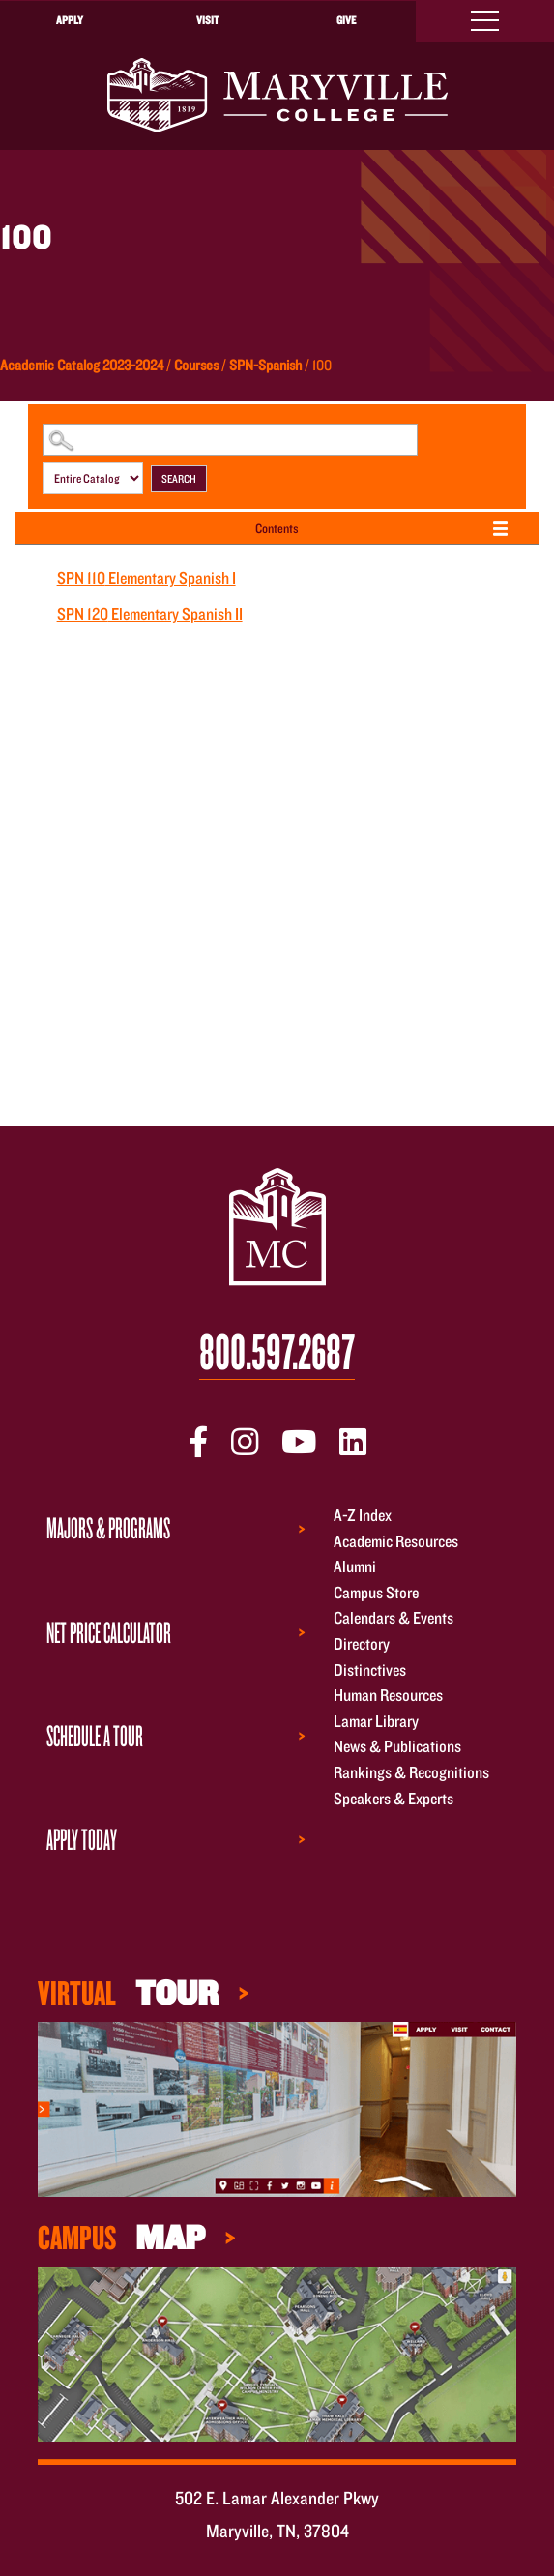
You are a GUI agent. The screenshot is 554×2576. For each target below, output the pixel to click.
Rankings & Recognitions (411, 1772)
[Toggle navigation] (485, 21)
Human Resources (388, 1695)
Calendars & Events (393, 1618)
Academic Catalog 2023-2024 (81, 364)
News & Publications (397, 1747)
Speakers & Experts (393, 1798)
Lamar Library (376, 1721)
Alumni (355, 1567)
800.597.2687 (277, 1352)
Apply (69, 20)
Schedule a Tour (94, 1735)
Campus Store (376, 1592)
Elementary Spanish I (146, 578)
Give (346, 20)
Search (178, 478)
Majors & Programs (108, 1527)
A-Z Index (363, 1515)
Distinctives (370, 1669)
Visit (207, 20)
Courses (196, 364)
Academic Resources (396, 1541)
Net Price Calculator (108, 1632)
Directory (362, 1643)
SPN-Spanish (265, 364)
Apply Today (81, 1839)
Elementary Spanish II (150, 613)
